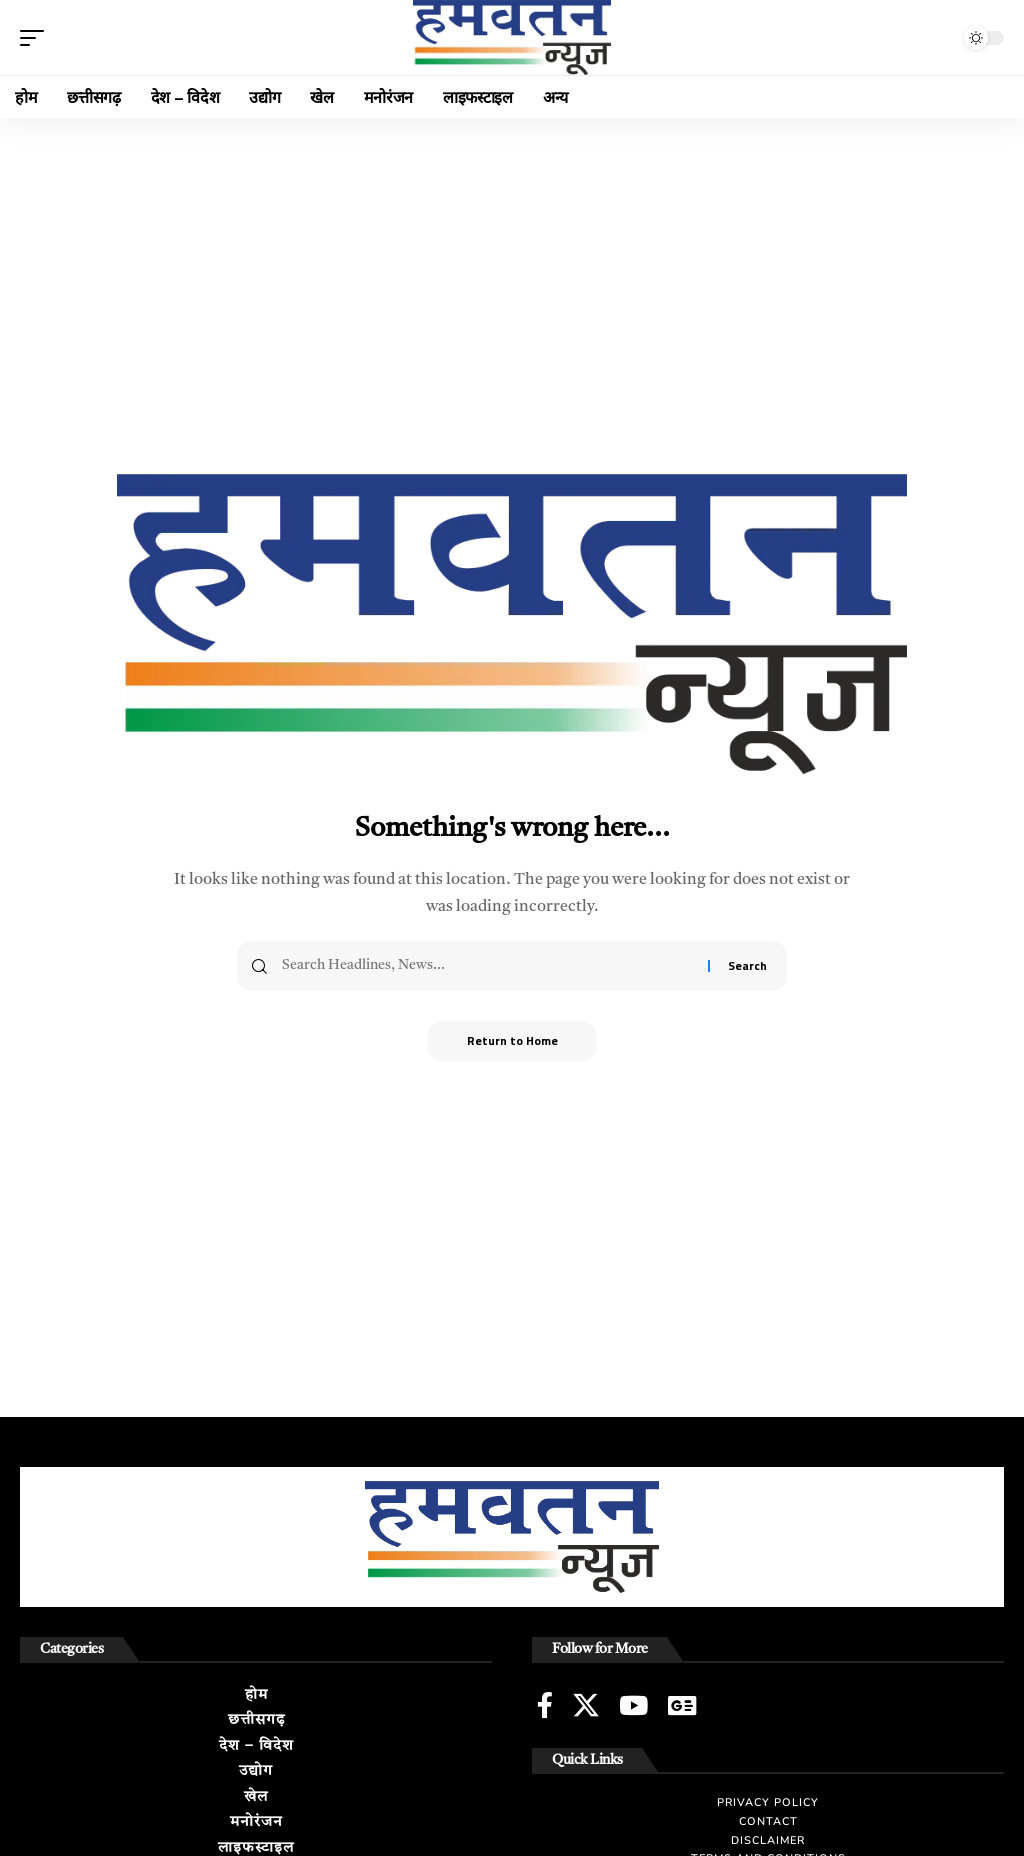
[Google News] (682, 1705)
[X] (586, 1705)
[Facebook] (545, 1705)
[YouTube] (633, 1705)
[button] (37, 38)
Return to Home (512, 1040)
